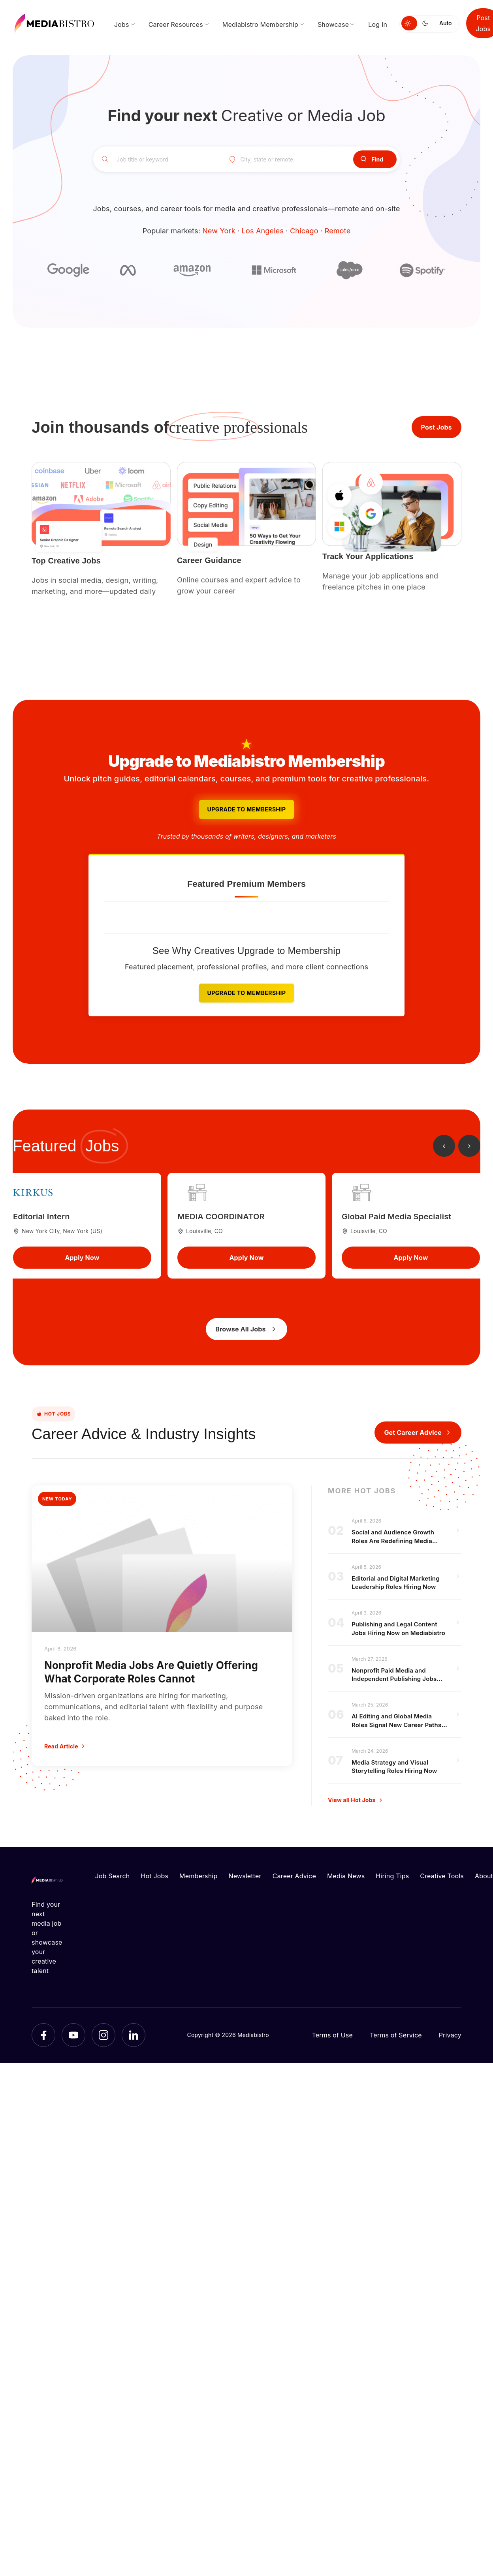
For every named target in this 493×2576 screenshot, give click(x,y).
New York (218, 231)
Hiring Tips (392, 1876)
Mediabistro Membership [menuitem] (260, 24)
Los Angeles (263, 231)
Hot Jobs (154, 1876)
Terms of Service (396, 2035)
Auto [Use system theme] (445, 23)
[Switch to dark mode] (427, 23)
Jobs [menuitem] (121, 24)
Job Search (112, 1876)
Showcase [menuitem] (333, 24)
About (484, 1876)
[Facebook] (43, 2035)
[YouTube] (73, 2035)
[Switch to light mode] (409, 23)
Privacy (450, 2035)
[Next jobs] (469, 1146)
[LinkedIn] (133, 2035)
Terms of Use (332, 2035)
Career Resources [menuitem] (176, 24)
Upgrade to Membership (246, 809)
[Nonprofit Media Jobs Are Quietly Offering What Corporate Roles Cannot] (162, 1625)
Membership (198, 1876)
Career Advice (294, 1876)
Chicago (304, 231)
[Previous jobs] (444, 1146)
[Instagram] (103, 2035)
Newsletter (244, 1876)
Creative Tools (442, 1876)
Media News (346, 1876)
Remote (338, 231)
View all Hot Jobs (356, 1800)
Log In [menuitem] (377, 24)
